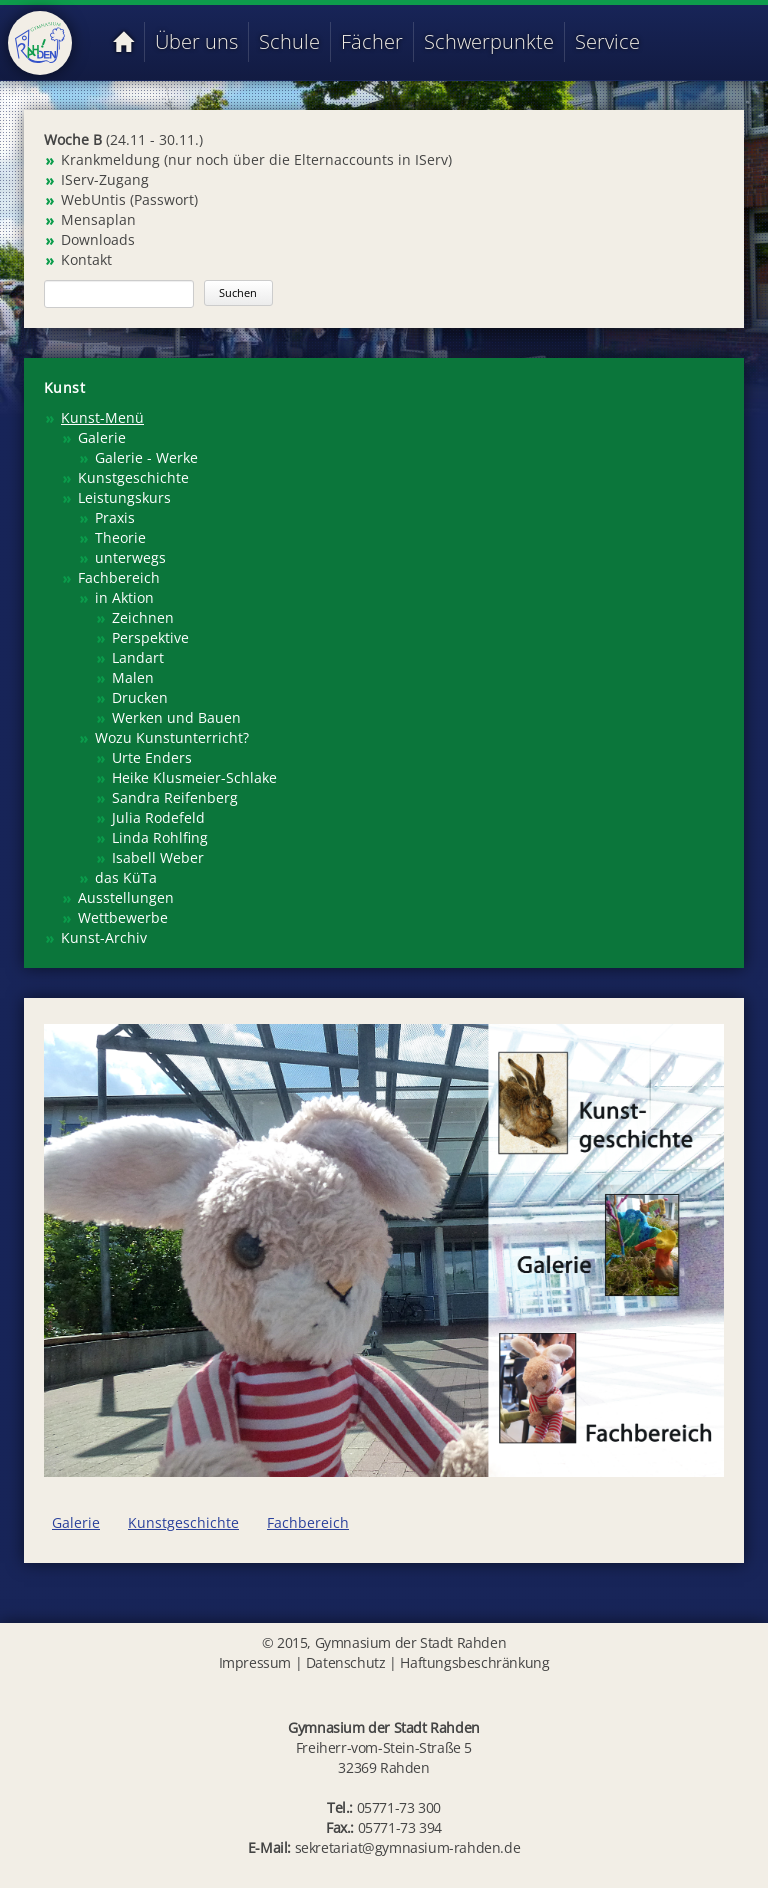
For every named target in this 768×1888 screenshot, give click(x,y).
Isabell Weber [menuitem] (158, 857)
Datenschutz (346, 1662)
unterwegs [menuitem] (130, 557)
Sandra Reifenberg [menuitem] (175, 797)
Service (607, 41)
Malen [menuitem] (133, 677)
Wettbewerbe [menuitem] (123, 917)
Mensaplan (98, 219)
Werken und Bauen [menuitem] (176, 717)
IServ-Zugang (105, 179)
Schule (289, 41)
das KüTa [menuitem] (126, 877)
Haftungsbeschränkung (474, 1662)
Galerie (76, 1522)
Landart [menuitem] (138, 657)
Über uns (196, 41)
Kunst (64, 387)
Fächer (372, 41)
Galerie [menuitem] (102, 437)
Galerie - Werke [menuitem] (146, 457)
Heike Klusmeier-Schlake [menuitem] (194, 777)
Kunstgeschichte (183, 1522)
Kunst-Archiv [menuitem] (104, 937)
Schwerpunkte (489, 41)
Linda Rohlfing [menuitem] (160, 837)
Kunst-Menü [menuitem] (102, 417)
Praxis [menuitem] (115, 517)
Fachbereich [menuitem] (119, 577)
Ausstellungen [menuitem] (126, 897)
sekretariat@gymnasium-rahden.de (408, 1847)
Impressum (255, 1662)
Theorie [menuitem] (120, 537)
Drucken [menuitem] (140, 697)
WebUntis (93, 199)
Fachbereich (308, 1522)
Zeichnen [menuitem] (143, 617)
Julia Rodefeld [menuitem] (158, 817)
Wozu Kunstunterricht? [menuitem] (172, 737)
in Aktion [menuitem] (124, 597)
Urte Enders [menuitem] (152, 757)
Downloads (98, 239)
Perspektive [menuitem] (150, 637)
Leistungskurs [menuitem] (124, 497)
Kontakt (86, 259)
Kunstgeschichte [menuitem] (133, 477)
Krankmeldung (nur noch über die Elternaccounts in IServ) (256, 159)
